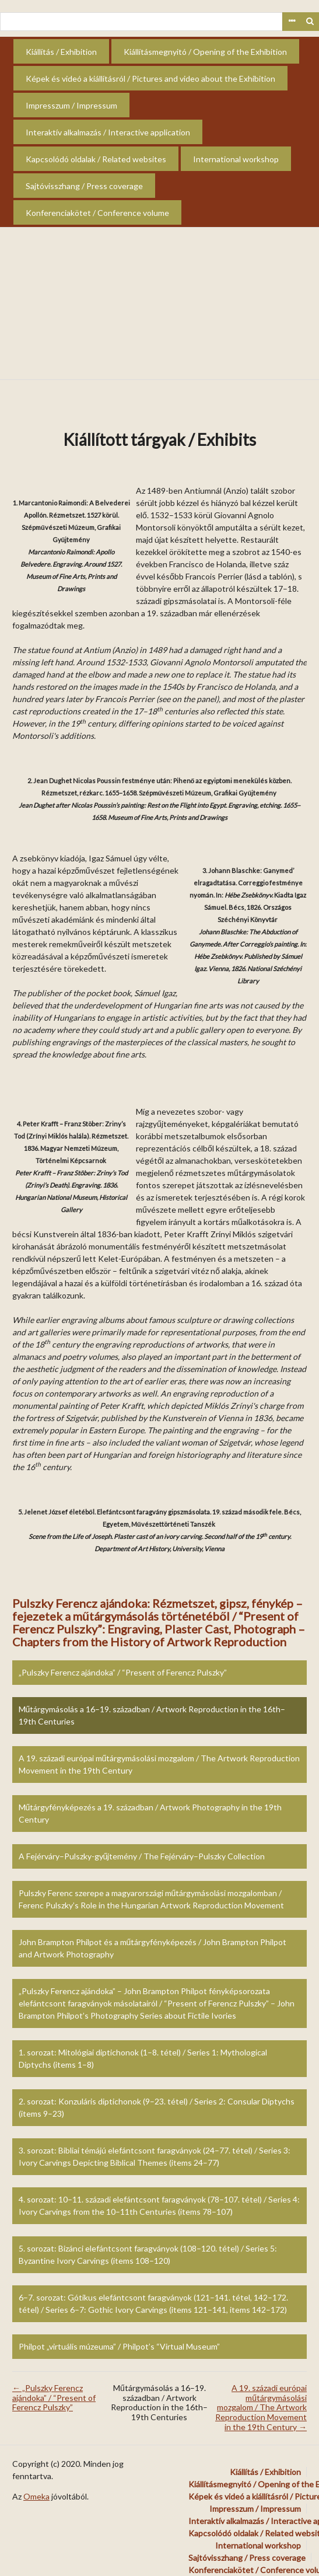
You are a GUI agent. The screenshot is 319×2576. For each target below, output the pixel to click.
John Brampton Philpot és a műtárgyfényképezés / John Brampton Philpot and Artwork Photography (153, 1948)
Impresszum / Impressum (71, 105)
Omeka (36, 2496)
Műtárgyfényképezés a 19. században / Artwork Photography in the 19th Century (150, 1813)
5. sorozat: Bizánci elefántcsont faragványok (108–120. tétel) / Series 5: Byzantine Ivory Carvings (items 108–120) (148, 2254)
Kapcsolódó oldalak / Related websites (96, 159)
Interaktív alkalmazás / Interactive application (108, 132)
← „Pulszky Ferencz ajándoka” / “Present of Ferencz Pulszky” (54, 2398)
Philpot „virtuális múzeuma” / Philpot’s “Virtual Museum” (119, 2346)
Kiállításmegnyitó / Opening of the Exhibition (205, 52)
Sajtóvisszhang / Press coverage (84, 186)
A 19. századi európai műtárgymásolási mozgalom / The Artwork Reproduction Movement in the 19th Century (159, 1764)
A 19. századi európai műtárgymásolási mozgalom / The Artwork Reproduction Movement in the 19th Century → (261, 2407)
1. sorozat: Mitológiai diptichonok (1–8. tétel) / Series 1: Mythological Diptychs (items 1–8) (143, 2058)
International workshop (236, 159)
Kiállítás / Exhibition (61, 52)
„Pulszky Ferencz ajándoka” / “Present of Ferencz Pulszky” (123, 1672)
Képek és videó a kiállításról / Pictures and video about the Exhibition (150, 78)
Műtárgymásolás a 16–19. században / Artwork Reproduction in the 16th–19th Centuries (152, 1715)
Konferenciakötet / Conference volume (97, 213)
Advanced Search (291, 21)
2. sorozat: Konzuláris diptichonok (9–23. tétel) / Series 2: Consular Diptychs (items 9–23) (157, 2107)
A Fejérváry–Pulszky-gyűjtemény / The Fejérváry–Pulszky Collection (142, 1856)
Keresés (310, 21)
